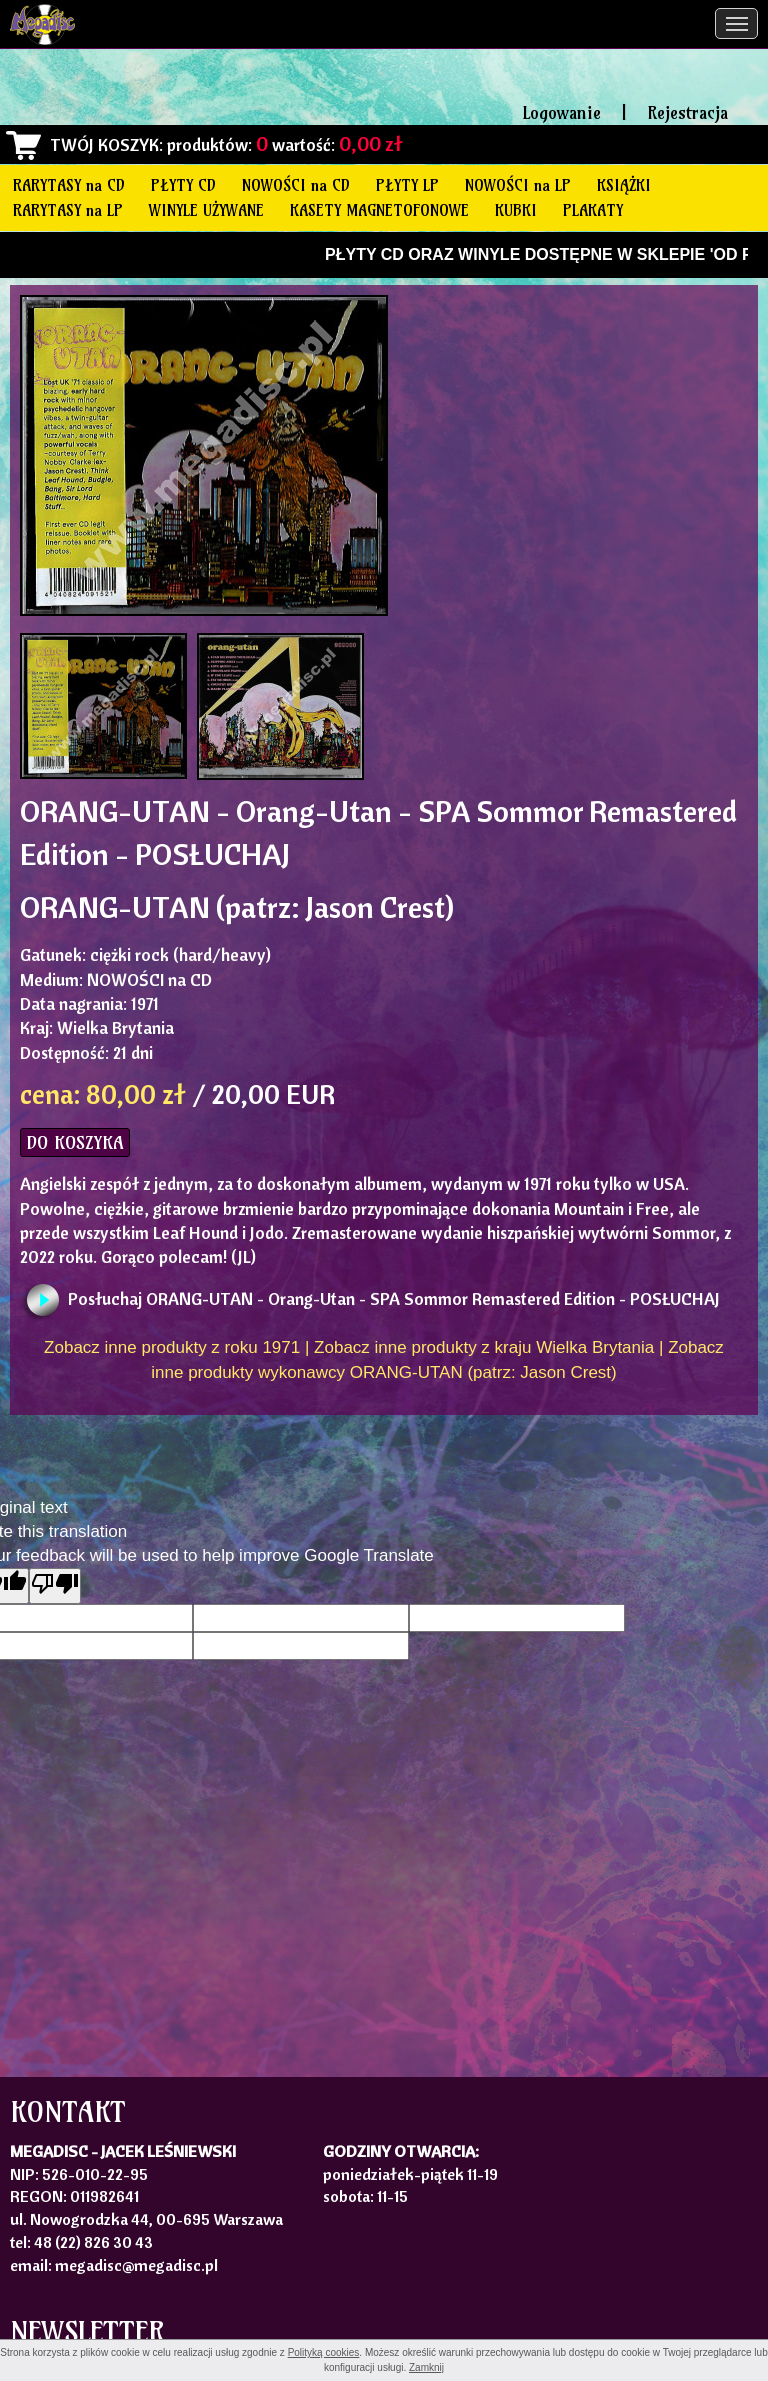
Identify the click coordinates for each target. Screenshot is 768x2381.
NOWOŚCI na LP (518, 185)
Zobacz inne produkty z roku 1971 (172, 1347)
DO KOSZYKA (75, 1142)
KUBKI (516, 210)
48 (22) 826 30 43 (93, 2242)
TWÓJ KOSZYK (104, 144)
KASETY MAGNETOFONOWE (379, 210)
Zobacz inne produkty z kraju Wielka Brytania (484, 1347)
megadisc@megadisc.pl (136, 2265)
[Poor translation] (55, 1585)
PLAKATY (593, 210)
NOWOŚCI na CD (296, 185)
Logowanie (562, 112)
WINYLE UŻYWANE (206, 210)
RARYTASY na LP (68, 210)
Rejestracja (687, 112)
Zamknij (426, 2367)
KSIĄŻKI (624, 185)
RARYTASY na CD (69, 185)
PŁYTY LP (407, 185)
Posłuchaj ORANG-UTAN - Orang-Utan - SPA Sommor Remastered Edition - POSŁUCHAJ (394, 1298)
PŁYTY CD (183, 185)
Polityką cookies (324, 2352)
